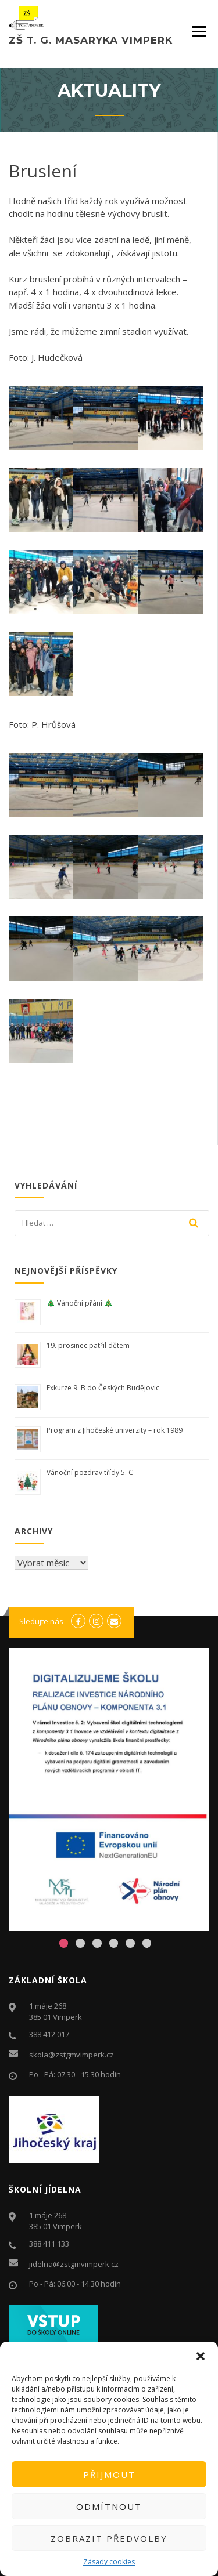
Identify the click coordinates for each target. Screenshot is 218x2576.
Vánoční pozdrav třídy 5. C (90, 1472)
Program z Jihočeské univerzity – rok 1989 (115, 1430)
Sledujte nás (41, 1621)
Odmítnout (109, 2506)
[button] (200, 2356)
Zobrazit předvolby (109, 2538)
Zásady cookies (109, 2562)
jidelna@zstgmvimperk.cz (74, 2264)
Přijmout (109, 2474)
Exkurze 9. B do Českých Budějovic (103, 1388)
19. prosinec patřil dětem (89, 1345)
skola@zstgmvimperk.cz (71, 2054)
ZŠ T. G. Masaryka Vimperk (91, 40)
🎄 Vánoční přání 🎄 (80, 1303)
